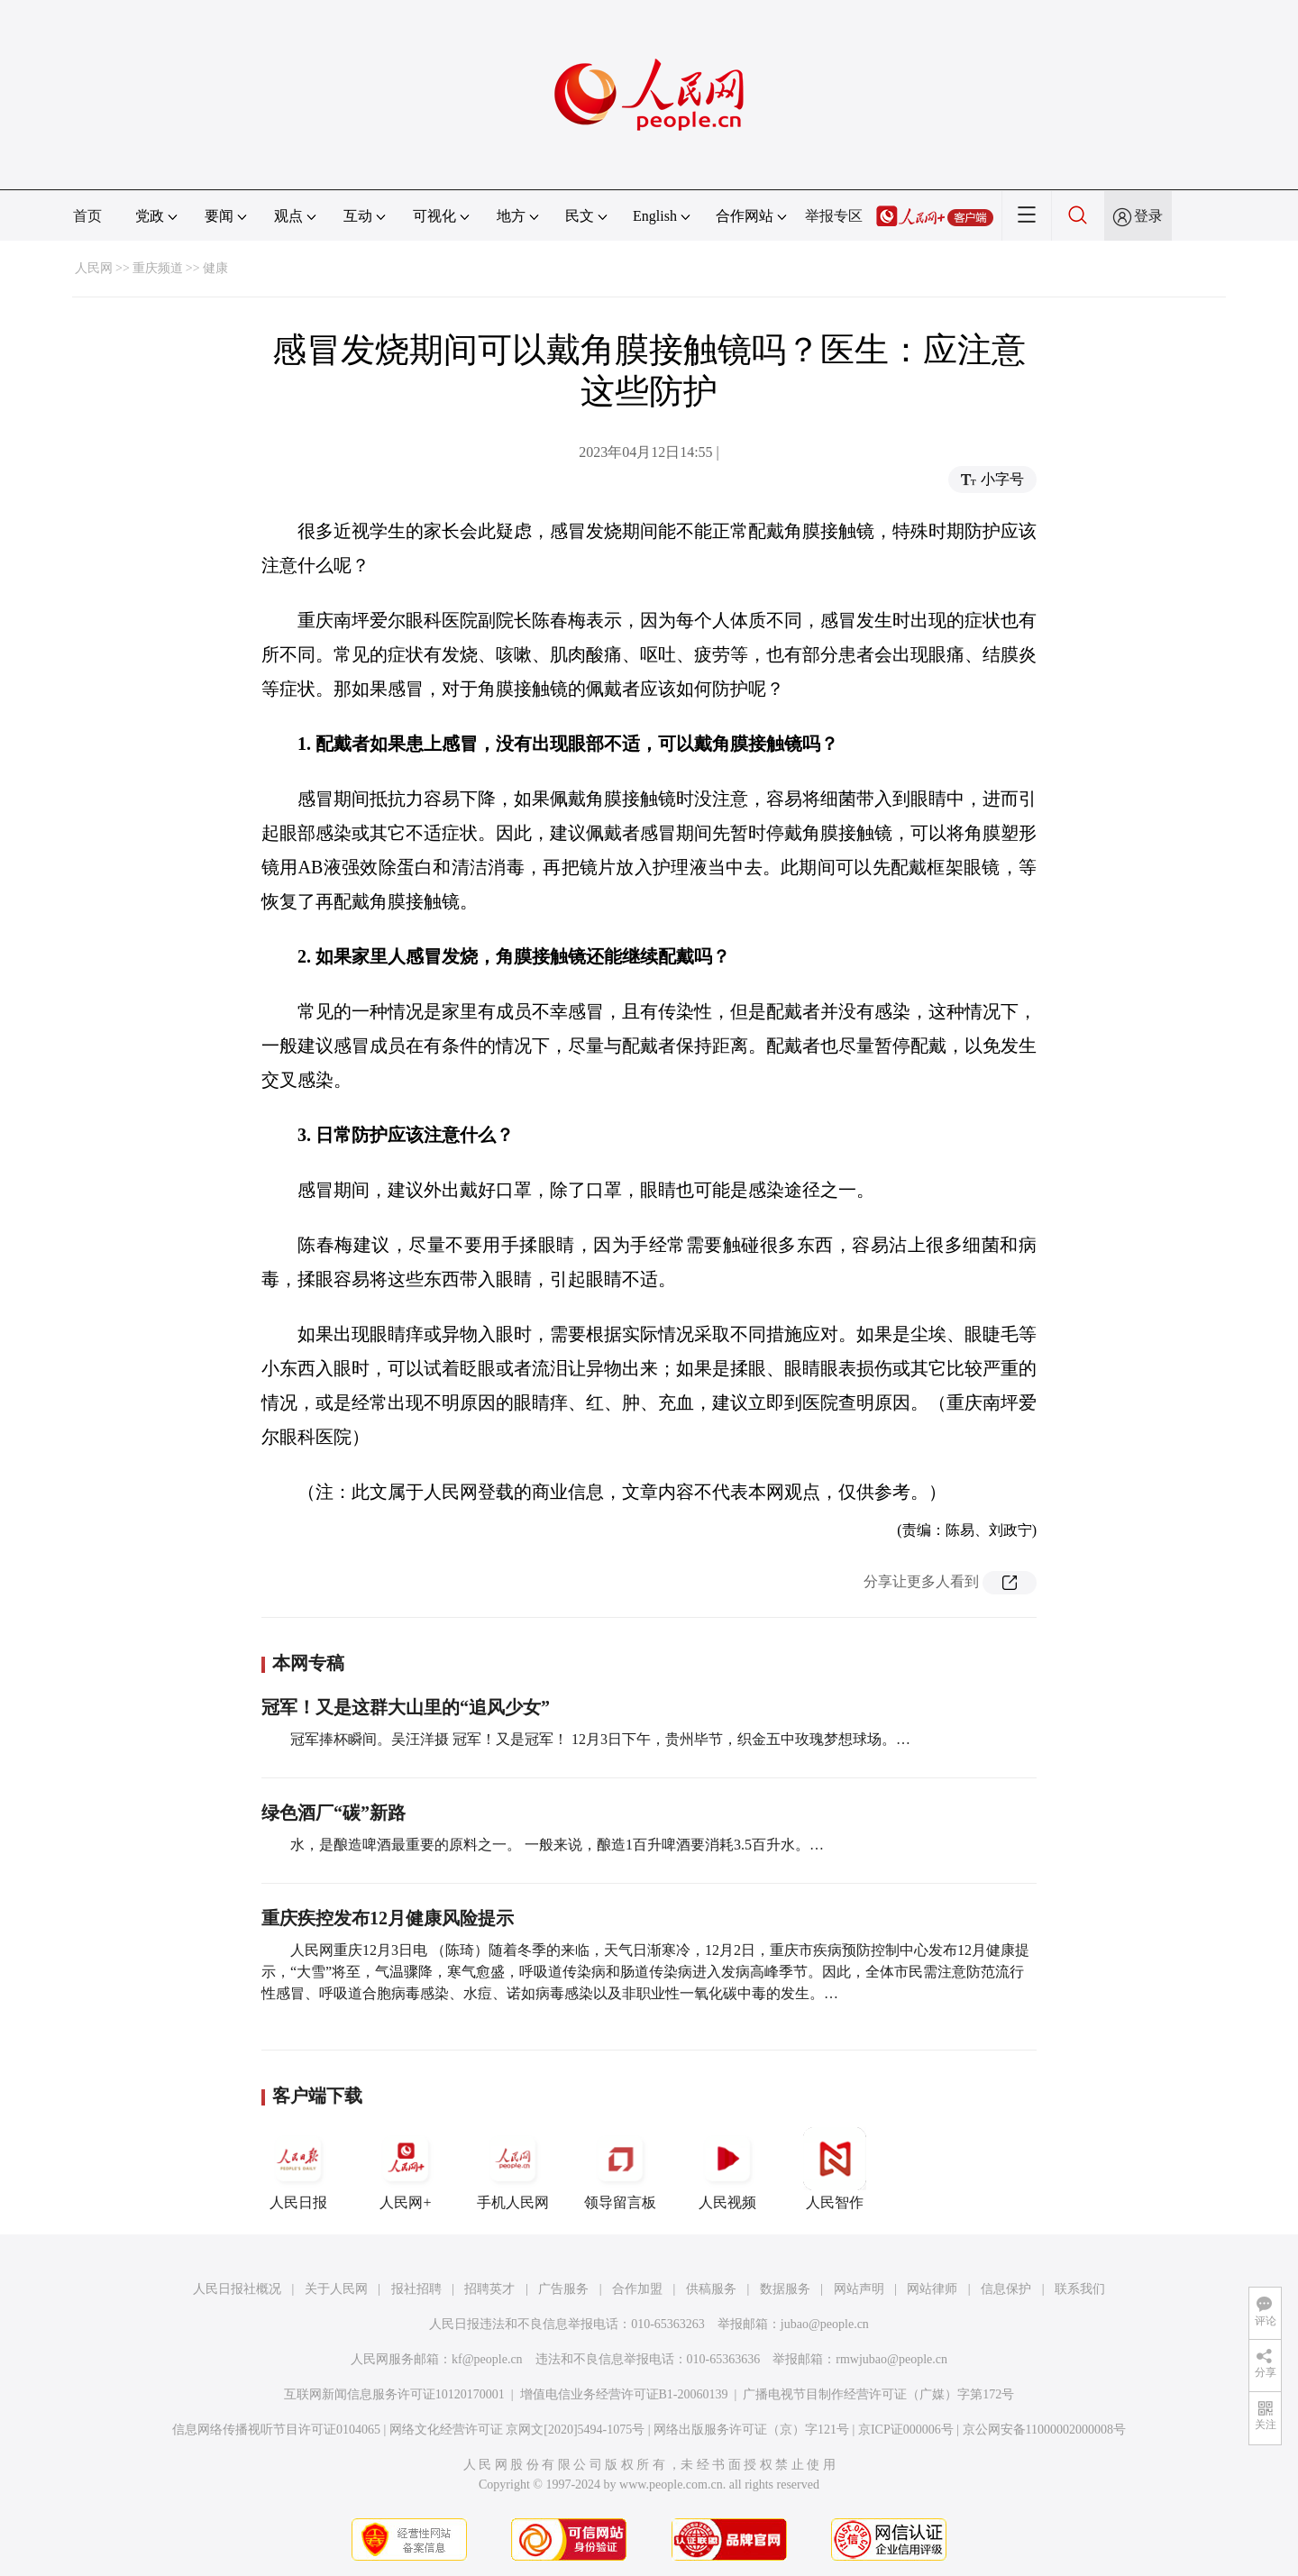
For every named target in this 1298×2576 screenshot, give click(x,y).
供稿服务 (711, 2289)
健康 (215, 268)
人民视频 (727, 2168)
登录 (1148, 216)
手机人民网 (513, 2168)
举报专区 (834, 216)
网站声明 (859, 2289)
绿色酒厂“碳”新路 (333, 1812)
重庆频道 (158, 268)
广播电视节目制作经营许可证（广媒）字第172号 (878, 2394)
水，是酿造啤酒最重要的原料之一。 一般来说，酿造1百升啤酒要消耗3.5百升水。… (557, 1844)
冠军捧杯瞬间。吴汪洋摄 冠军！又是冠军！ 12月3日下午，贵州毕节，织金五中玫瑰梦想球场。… (600, 1739)
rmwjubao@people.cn (891, 2359)
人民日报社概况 (237, 2289)
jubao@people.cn (825, 2324)
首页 (87, 216)
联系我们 (1080, 2289)
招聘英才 (489, 2289)
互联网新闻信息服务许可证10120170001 (394, 2394)
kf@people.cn (487, 2359)
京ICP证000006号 (906, 2429)
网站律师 (932, 2289)
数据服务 (785, 2289)
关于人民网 (336, 2289)
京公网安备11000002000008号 (1044, 2429)
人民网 (94, 268)
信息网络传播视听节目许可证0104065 (276, 2429)
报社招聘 (416, 2289)
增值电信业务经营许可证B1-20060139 (624, 2394)
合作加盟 (637, 2289)
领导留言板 (620, 2168)
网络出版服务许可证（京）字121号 (751, 2429)
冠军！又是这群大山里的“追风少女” (405, 1707)
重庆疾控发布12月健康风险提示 (387, 1918)
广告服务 (563, 2289)
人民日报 (298, 2168)
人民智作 (834, 2168)
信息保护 (1006, 2289)
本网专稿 (308, 1663)
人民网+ (405, 2168)
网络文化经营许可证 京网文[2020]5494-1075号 (517, 2429)
